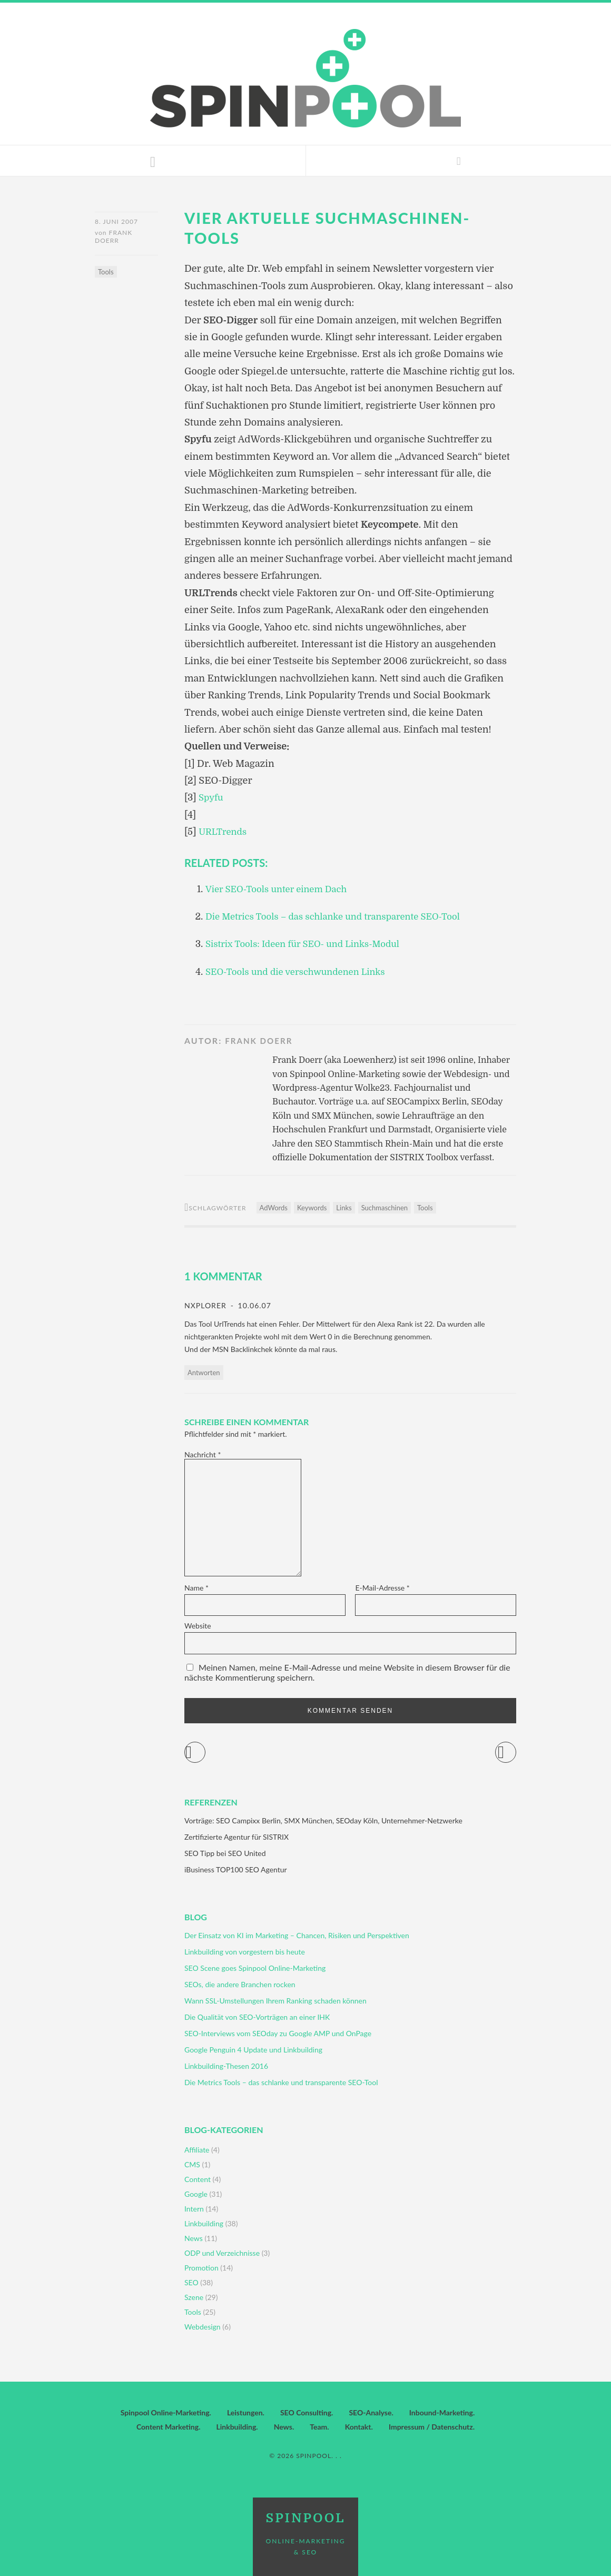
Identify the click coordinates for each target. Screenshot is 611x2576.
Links (343, 1207)
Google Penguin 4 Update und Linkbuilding (253, 2049)
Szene (193, 2297)
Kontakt (358, 2426)
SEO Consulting (305, 2412)
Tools (106, 274)
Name (196, 1587)
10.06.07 (253, 1305)
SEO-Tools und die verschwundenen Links (302, 971)
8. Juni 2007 (116, 221)
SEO (191, 2282)
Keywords (312, 1207)
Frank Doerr (113, 238)
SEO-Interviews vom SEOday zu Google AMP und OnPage (277, 2033)
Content (197, 2179)
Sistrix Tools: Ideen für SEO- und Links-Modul (310, 944)
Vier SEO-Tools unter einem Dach (281, 889)
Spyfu (212, 797)
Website (197, 1625)
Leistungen (245, 2412)
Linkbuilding (203, 2223)
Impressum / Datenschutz (431, 2426)
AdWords (274, 1207)
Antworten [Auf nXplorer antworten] (204, 1372)
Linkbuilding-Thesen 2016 (226, 2065)
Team (318, 2426)
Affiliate (197, 2149)
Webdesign (202, 2326)
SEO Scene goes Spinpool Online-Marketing (255, 1967)
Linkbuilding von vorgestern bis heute (244, 1951)
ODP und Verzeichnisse (222, 2252)
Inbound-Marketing (441, 2412)
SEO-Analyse (370, 2412)
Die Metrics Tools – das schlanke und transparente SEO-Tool (342, 916)
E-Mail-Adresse (382, 1587)
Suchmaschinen (384, 1207)
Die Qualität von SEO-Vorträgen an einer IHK (257, 2016)
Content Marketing (167, 2426)
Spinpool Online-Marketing (165, 2412)
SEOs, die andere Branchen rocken (239, 1984)
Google (196, 2193)
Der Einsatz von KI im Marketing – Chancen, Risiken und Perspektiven (296, 1935)
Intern (194, 2208)
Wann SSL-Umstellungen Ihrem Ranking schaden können (275, 2000)
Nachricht (202, 1454)
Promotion (201, 2267)
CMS (192, 2164)
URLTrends (224, 831)
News (193, 2238)
